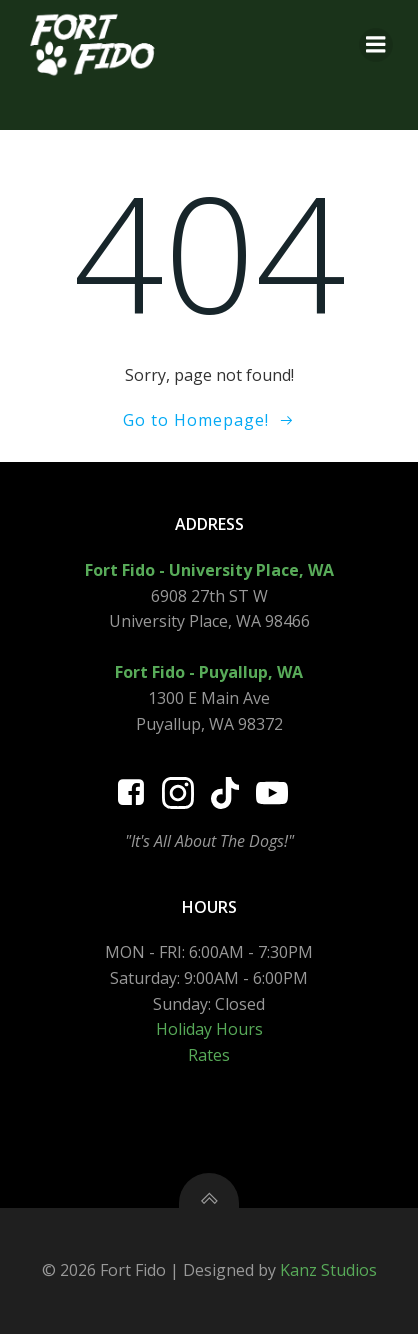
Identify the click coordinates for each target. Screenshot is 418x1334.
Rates (209, 1055)
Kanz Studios (328, 1270)
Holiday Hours (209, 1029)
